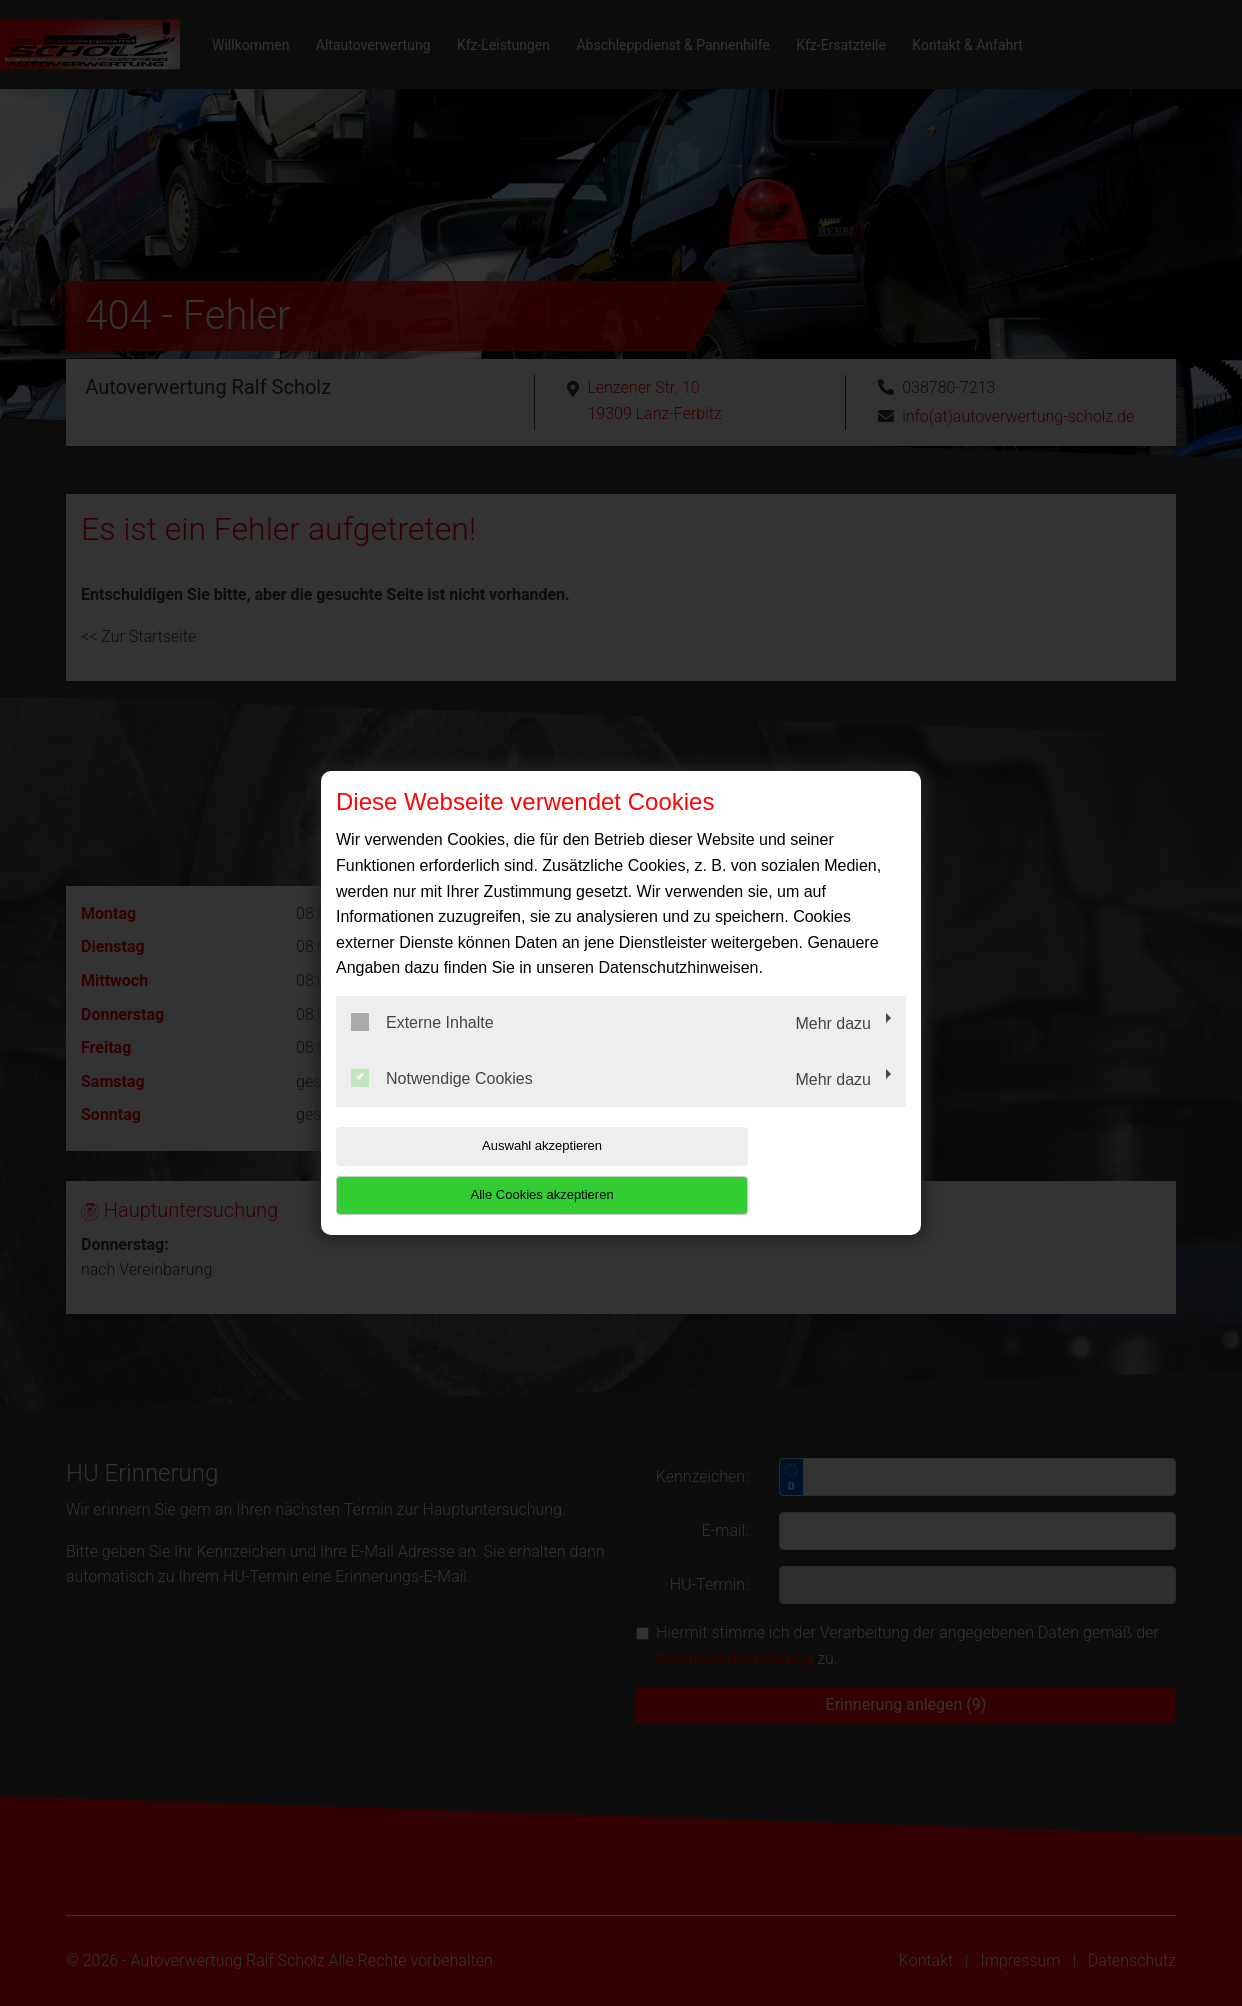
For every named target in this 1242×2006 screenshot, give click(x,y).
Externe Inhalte (422, 1047)
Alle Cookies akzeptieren (777, 1170)
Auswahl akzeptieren (464, 1170)
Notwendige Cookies (442, 1102)
